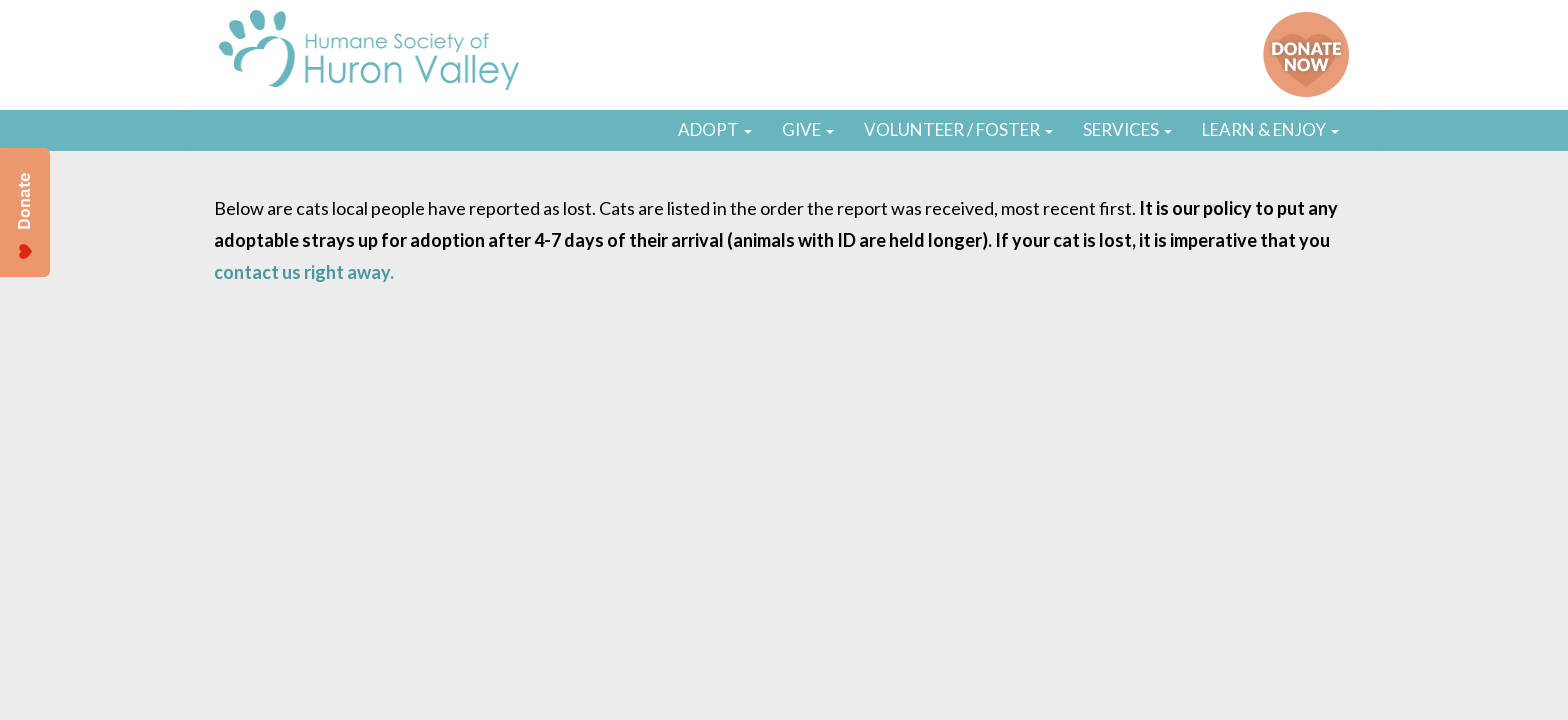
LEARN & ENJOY (1270, 129)
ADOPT (715, 129)
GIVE (808, 129)
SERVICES (1127, 129)
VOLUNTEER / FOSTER (958, 129)
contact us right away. (304, 272)
